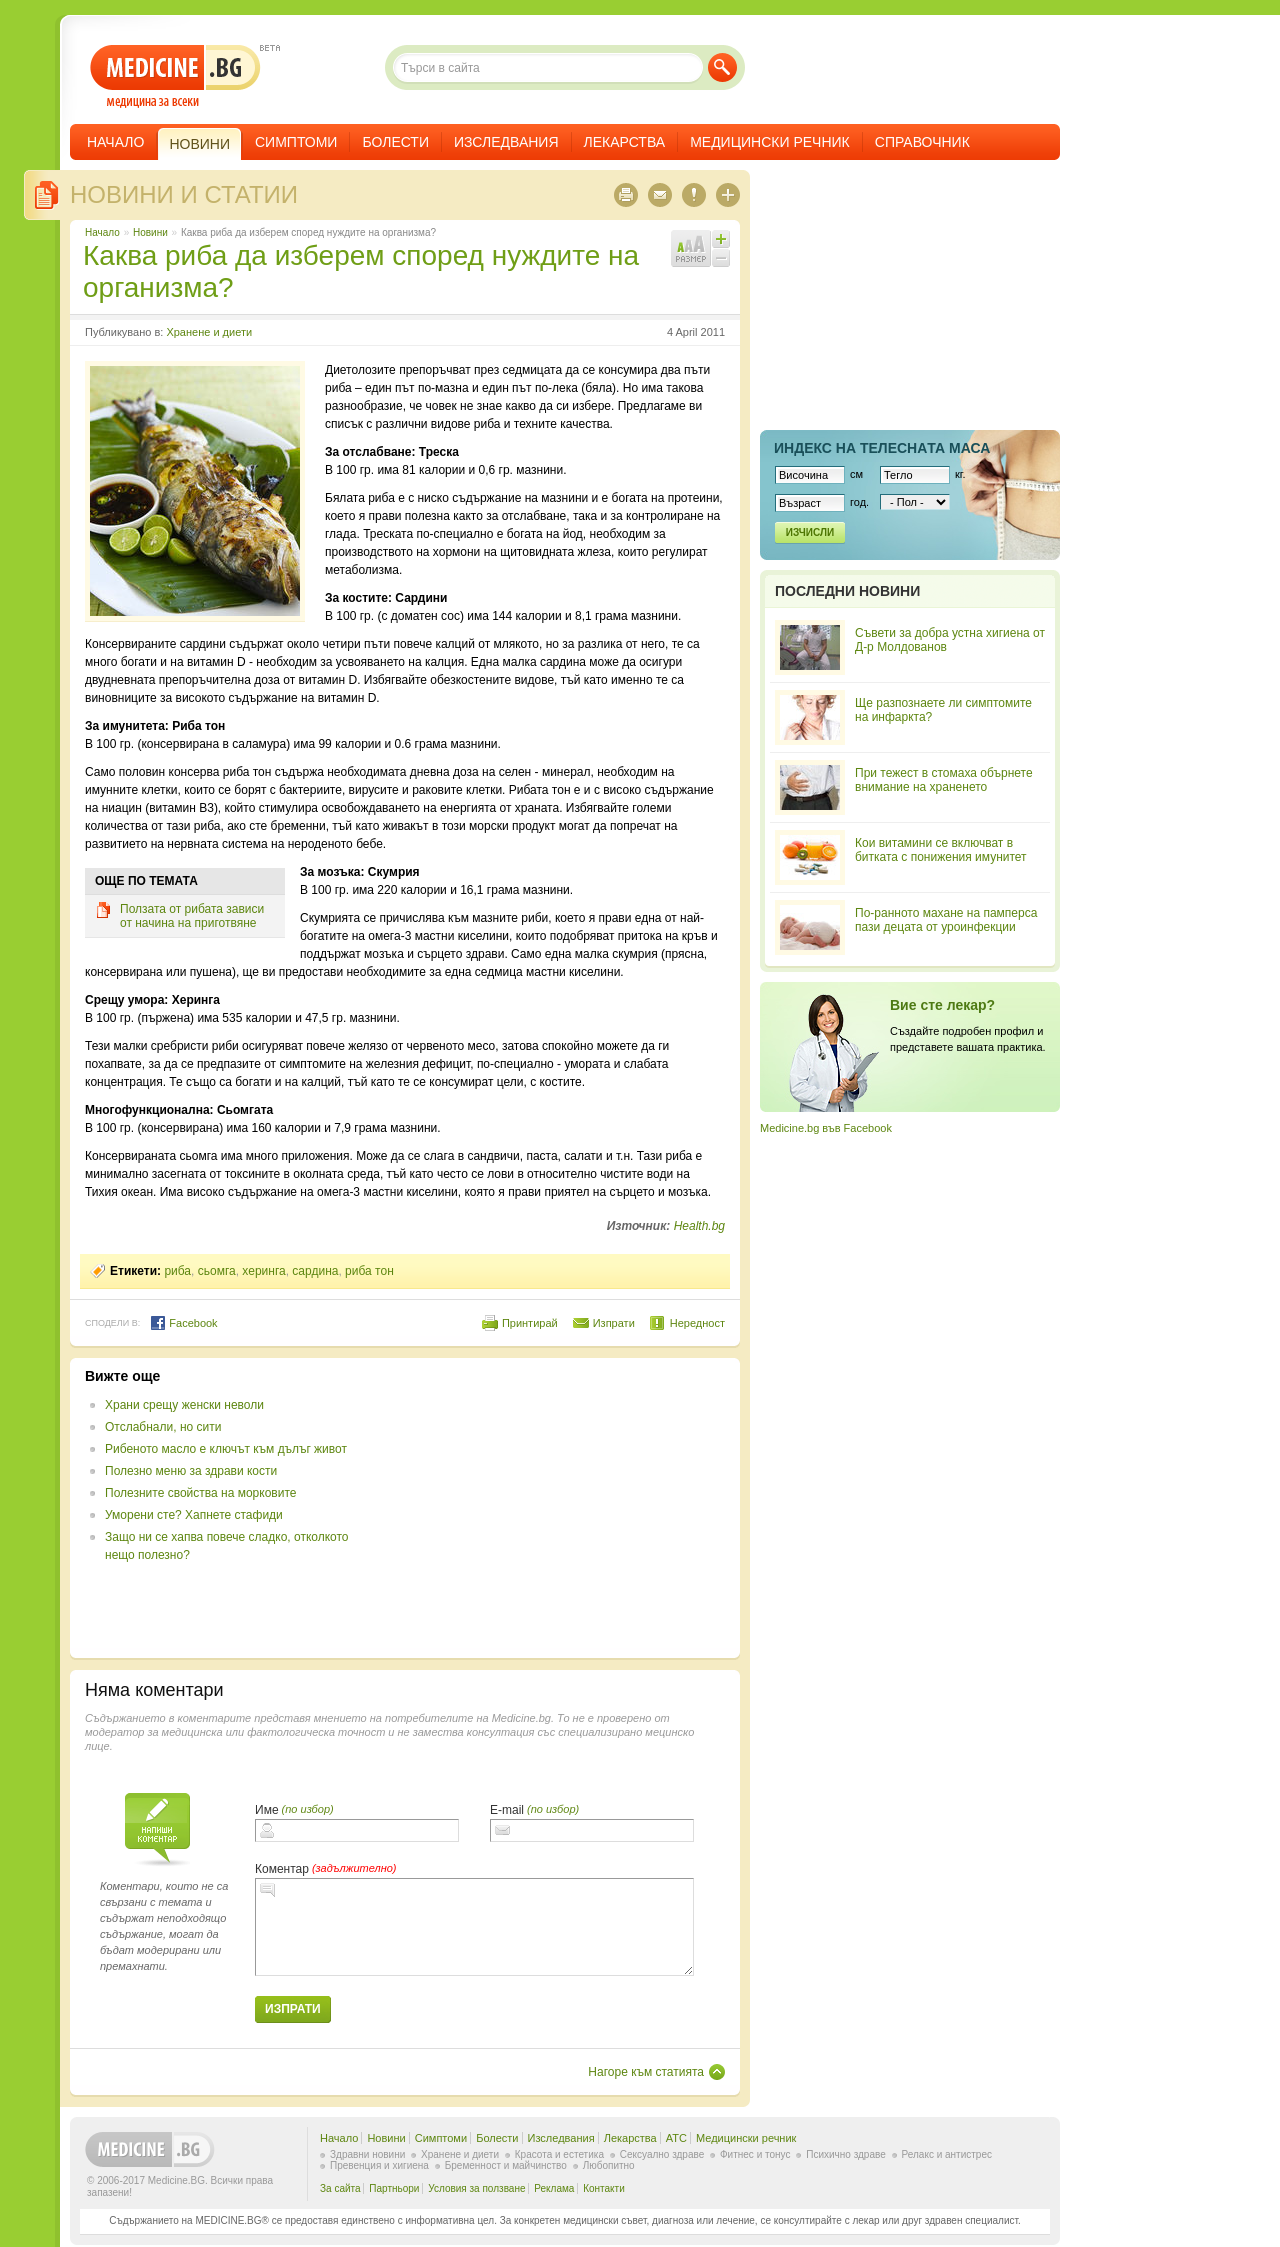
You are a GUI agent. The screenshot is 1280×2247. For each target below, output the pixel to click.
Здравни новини (367, 2154)
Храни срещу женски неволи (184, 1405)
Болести (395, 142)
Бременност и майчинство (506, 2165)
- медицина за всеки (175, 76)
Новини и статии (184, 194)
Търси (722, 67)
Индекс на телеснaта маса (882, 448)
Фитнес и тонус (755, 2154)
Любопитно (609, 2165)
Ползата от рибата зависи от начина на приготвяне (192, 916)
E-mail (507, 1810)
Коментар (282, 1869)
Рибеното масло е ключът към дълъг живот (226, 1449)
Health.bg (699, 1226)
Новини (150, 232)
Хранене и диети (209, 332)
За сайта (340, 2188)
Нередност (697, 1323)
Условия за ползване (476, 2188)
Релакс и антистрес (947, 2154)
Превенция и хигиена (379, 2165)
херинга (263, 1271)
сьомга (217, 1271)
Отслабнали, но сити (163, 1427)
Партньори (394, 2188)
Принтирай (530, 1323)
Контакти (604, 2188)
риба (177, 1271)
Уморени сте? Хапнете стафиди (194, 1515)
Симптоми (296, 142)
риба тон (369, 1271)
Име (267, 1810)
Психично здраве (846, 2154)
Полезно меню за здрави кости (191, 1471)
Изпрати (614, 1323)
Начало (115, 142)
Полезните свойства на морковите (200, 1493)
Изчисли (810, 532)
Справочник (922, 142)
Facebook (183, 1323)
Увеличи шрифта (721, 239)
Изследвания (506, 142)
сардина (315, 1271)
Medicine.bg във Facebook (826, 1128)
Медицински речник (770, 142)
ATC (676, 2138)
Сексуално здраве (662, 2154)
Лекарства (625, 142)
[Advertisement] (562, 1508)
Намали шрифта (721, 258)
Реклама (554, 2188)
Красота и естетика (559, 2154)
